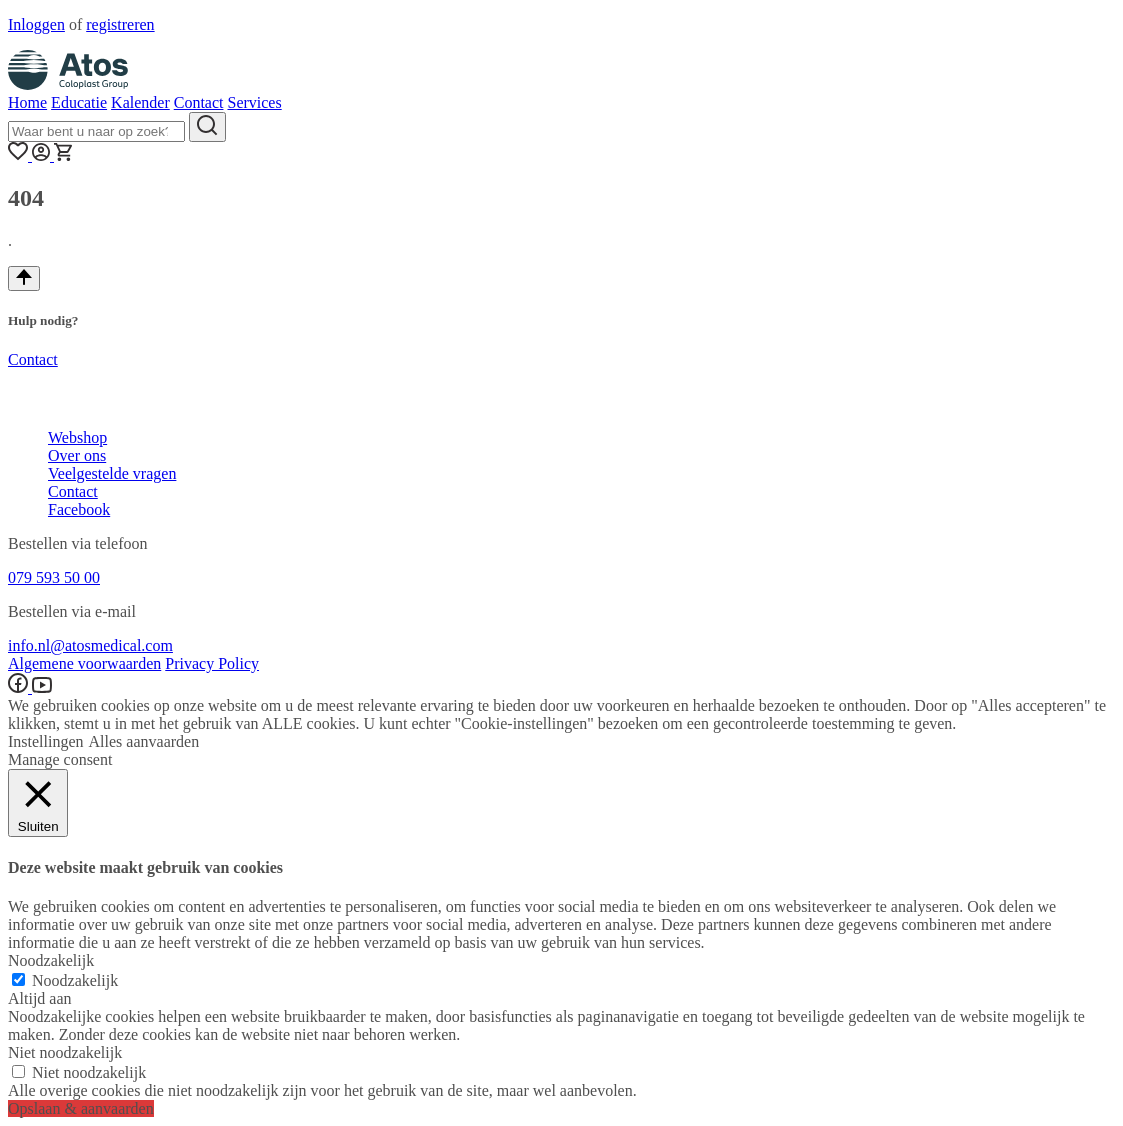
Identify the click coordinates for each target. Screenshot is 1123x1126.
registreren (120, 24)
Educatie (79, 102)
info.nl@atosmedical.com (90, 645)
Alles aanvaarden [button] (144, 741)
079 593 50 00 (54, 577)
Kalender (140, 102)
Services (254, 102)
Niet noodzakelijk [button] (65, 1052)
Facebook (79, 509)
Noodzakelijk (75, 980)
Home (27, 102)
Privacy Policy (212, 663)
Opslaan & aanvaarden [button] (81, 1108)
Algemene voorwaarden (84, 663)
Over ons (77, 455)
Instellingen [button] (46, 741)
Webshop (77, 437)
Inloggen (36, 24)
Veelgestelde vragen (112, 473)
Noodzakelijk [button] (51, 960)
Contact (199, 102)
